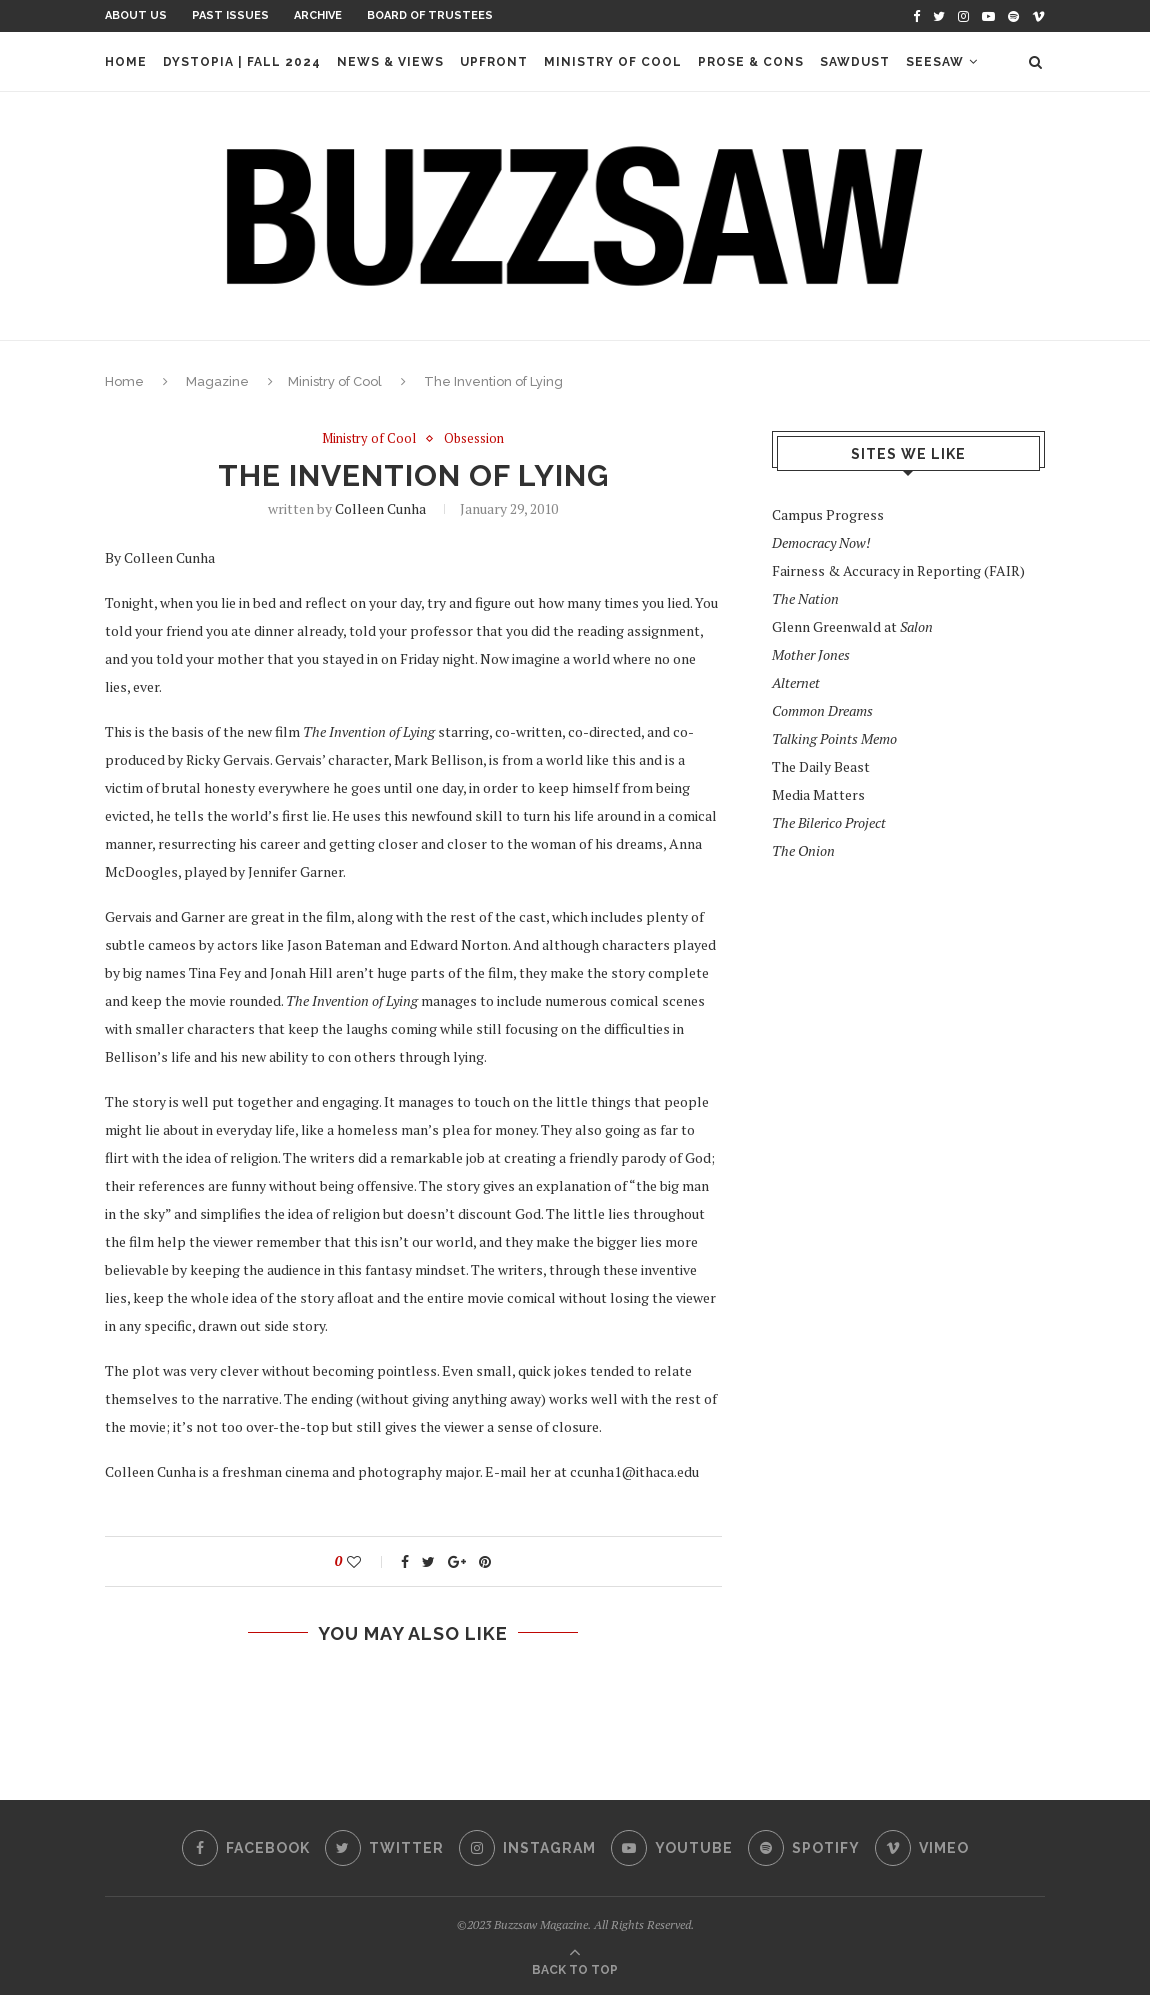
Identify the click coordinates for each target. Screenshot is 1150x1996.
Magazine (217, 381)
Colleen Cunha (380, 508)
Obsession (474, 439)
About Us (136, 15)
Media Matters (818, 794)
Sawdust (855, 62)
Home (126, 62)
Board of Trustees (430, 15)
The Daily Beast (821, 766)
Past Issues (230, 15)
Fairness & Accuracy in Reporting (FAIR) (898, 570)
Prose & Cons (751, 62)
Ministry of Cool (613, 62)
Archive (318, 15)
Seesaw (935, 62)
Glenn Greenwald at (852, 626)
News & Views (390, 62)
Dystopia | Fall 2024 (242, 62)
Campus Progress (828, 514)
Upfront (494, 62)
